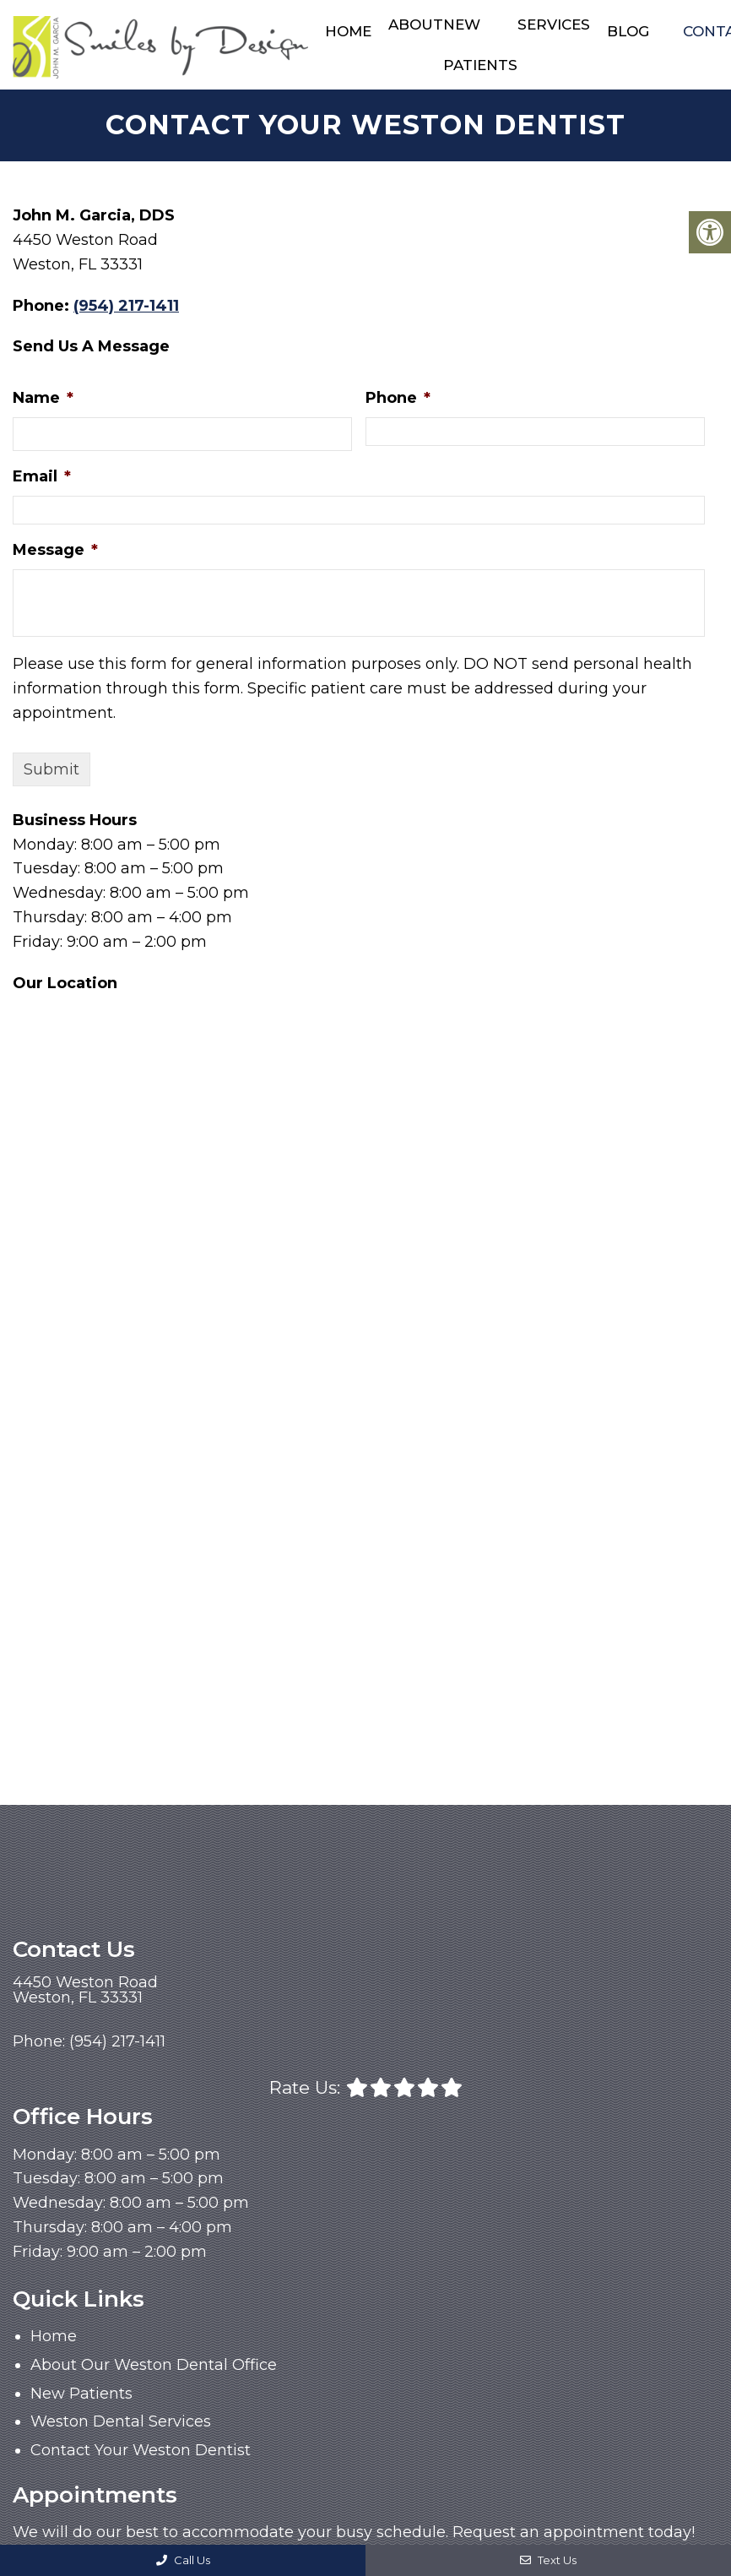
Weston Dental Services (120, 2421)
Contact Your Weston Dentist (140, 2450)
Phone (398, 398)
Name (43, 398)
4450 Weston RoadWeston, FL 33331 (85, 1990)
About (415, 24)
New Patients (480, 44)
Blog (628, 31)
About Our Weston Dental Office (153, 2364)
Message (55, 549)
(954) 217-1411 (126, 305)
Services (553, 24)
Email (42, 476)
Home (348, 31)
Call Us (183, 2560)
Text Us (548, 2560)
